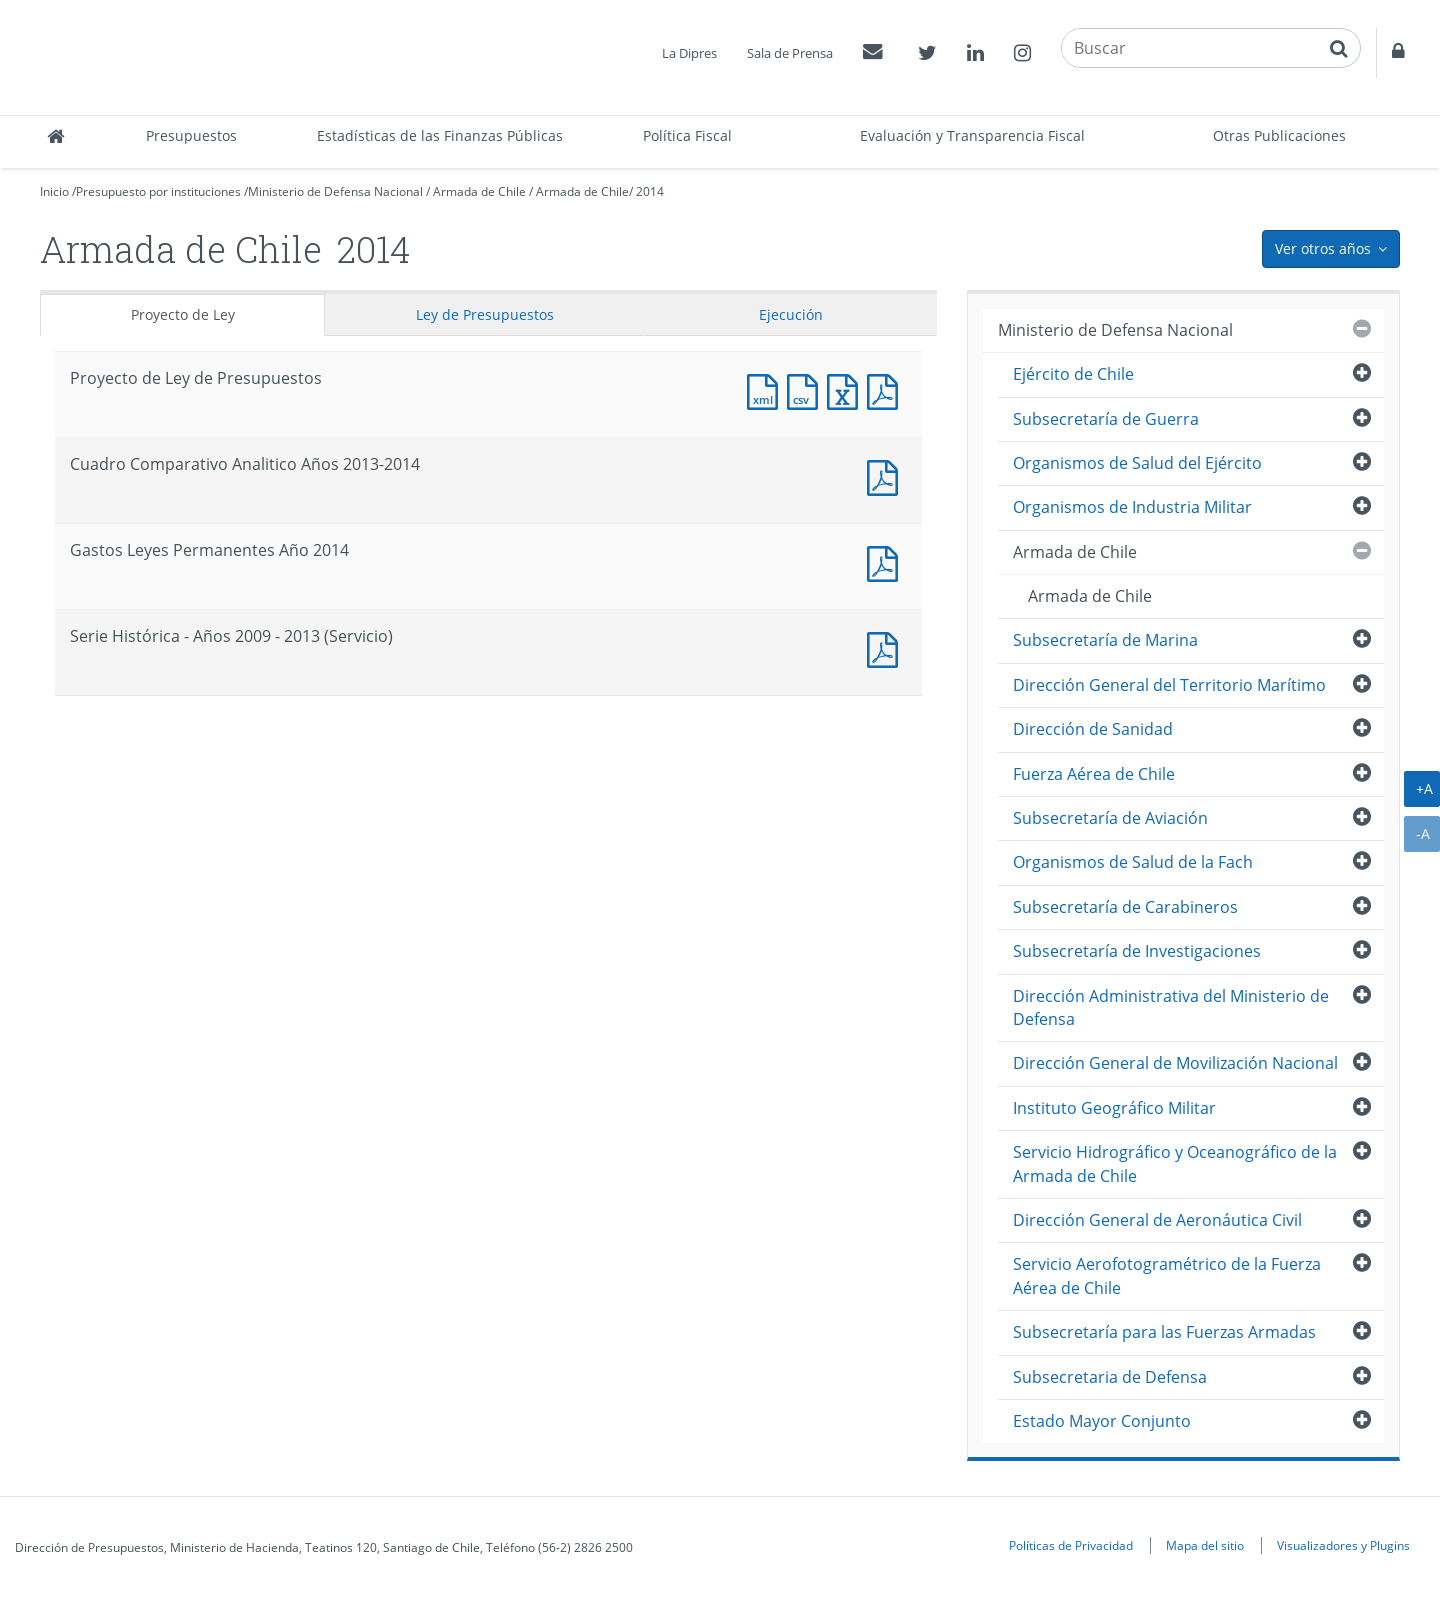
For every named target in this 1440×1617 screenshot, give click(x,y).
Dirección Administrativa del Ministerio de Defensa (1171, 1007)
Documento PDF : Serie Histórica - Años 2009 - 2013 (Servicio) (887, 647)
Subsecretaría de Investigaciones (1137, 951)
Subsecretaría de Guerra (1106, 419)
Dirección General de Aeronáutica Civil (1157, 1220)
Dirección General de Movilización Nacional (1175, 1063)
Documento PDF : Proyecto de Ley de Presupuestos (887, 389)
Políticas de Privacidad (1071, 1545)
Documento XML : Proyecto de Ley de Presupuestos (767, 389)
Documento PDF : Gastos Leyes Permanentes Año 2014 (887, 561)
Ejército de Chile (1073, 374)
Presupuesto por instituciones (158, 191)
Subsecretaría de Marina (1105, 640)
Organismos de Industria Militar (1132, 507)
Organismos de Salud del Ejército (1137, 463)
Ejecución (791, 314)
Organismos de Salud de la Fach (1133, 862)
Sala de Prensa (790, 53)
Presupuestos (191, 135)
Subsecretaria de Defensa (1110, 1377)
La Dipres (689, 53)
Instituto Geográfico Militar (1114, 1108)
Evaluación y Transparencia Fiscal (972, 135)
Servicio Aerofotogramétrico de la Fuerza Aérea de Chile (1167, 1275)
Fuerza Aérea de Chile (1094, 774)
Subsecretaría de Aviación (1110, 818)
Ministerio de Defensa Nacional (335, 191)
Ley (485, 314)
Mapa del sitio (1205, 1545)
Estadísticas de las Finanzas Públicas (440, 135)
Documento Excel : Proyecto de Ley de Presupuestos (847, 389)
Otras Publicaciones (1279, 135)
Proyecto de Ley (183, 314)
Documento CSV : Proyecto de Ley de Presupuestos (807, 389)
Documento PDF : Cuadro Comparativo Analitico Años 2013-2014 (887, 475)
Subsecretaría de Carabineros (1125, 907)
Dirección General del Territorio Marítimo (1169, 685)
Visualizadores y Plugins (1343, 1545)
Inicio (54, 191)
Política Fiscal (687, 135)
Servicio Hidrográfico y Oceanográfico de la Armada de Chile (1175, 1163)
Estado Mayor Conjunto (1102, 1421)
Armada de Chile (479, 191)
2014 (650, 191)
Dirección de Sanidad (1093, 729)
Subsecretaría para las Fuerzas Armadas (1164, 1332)
